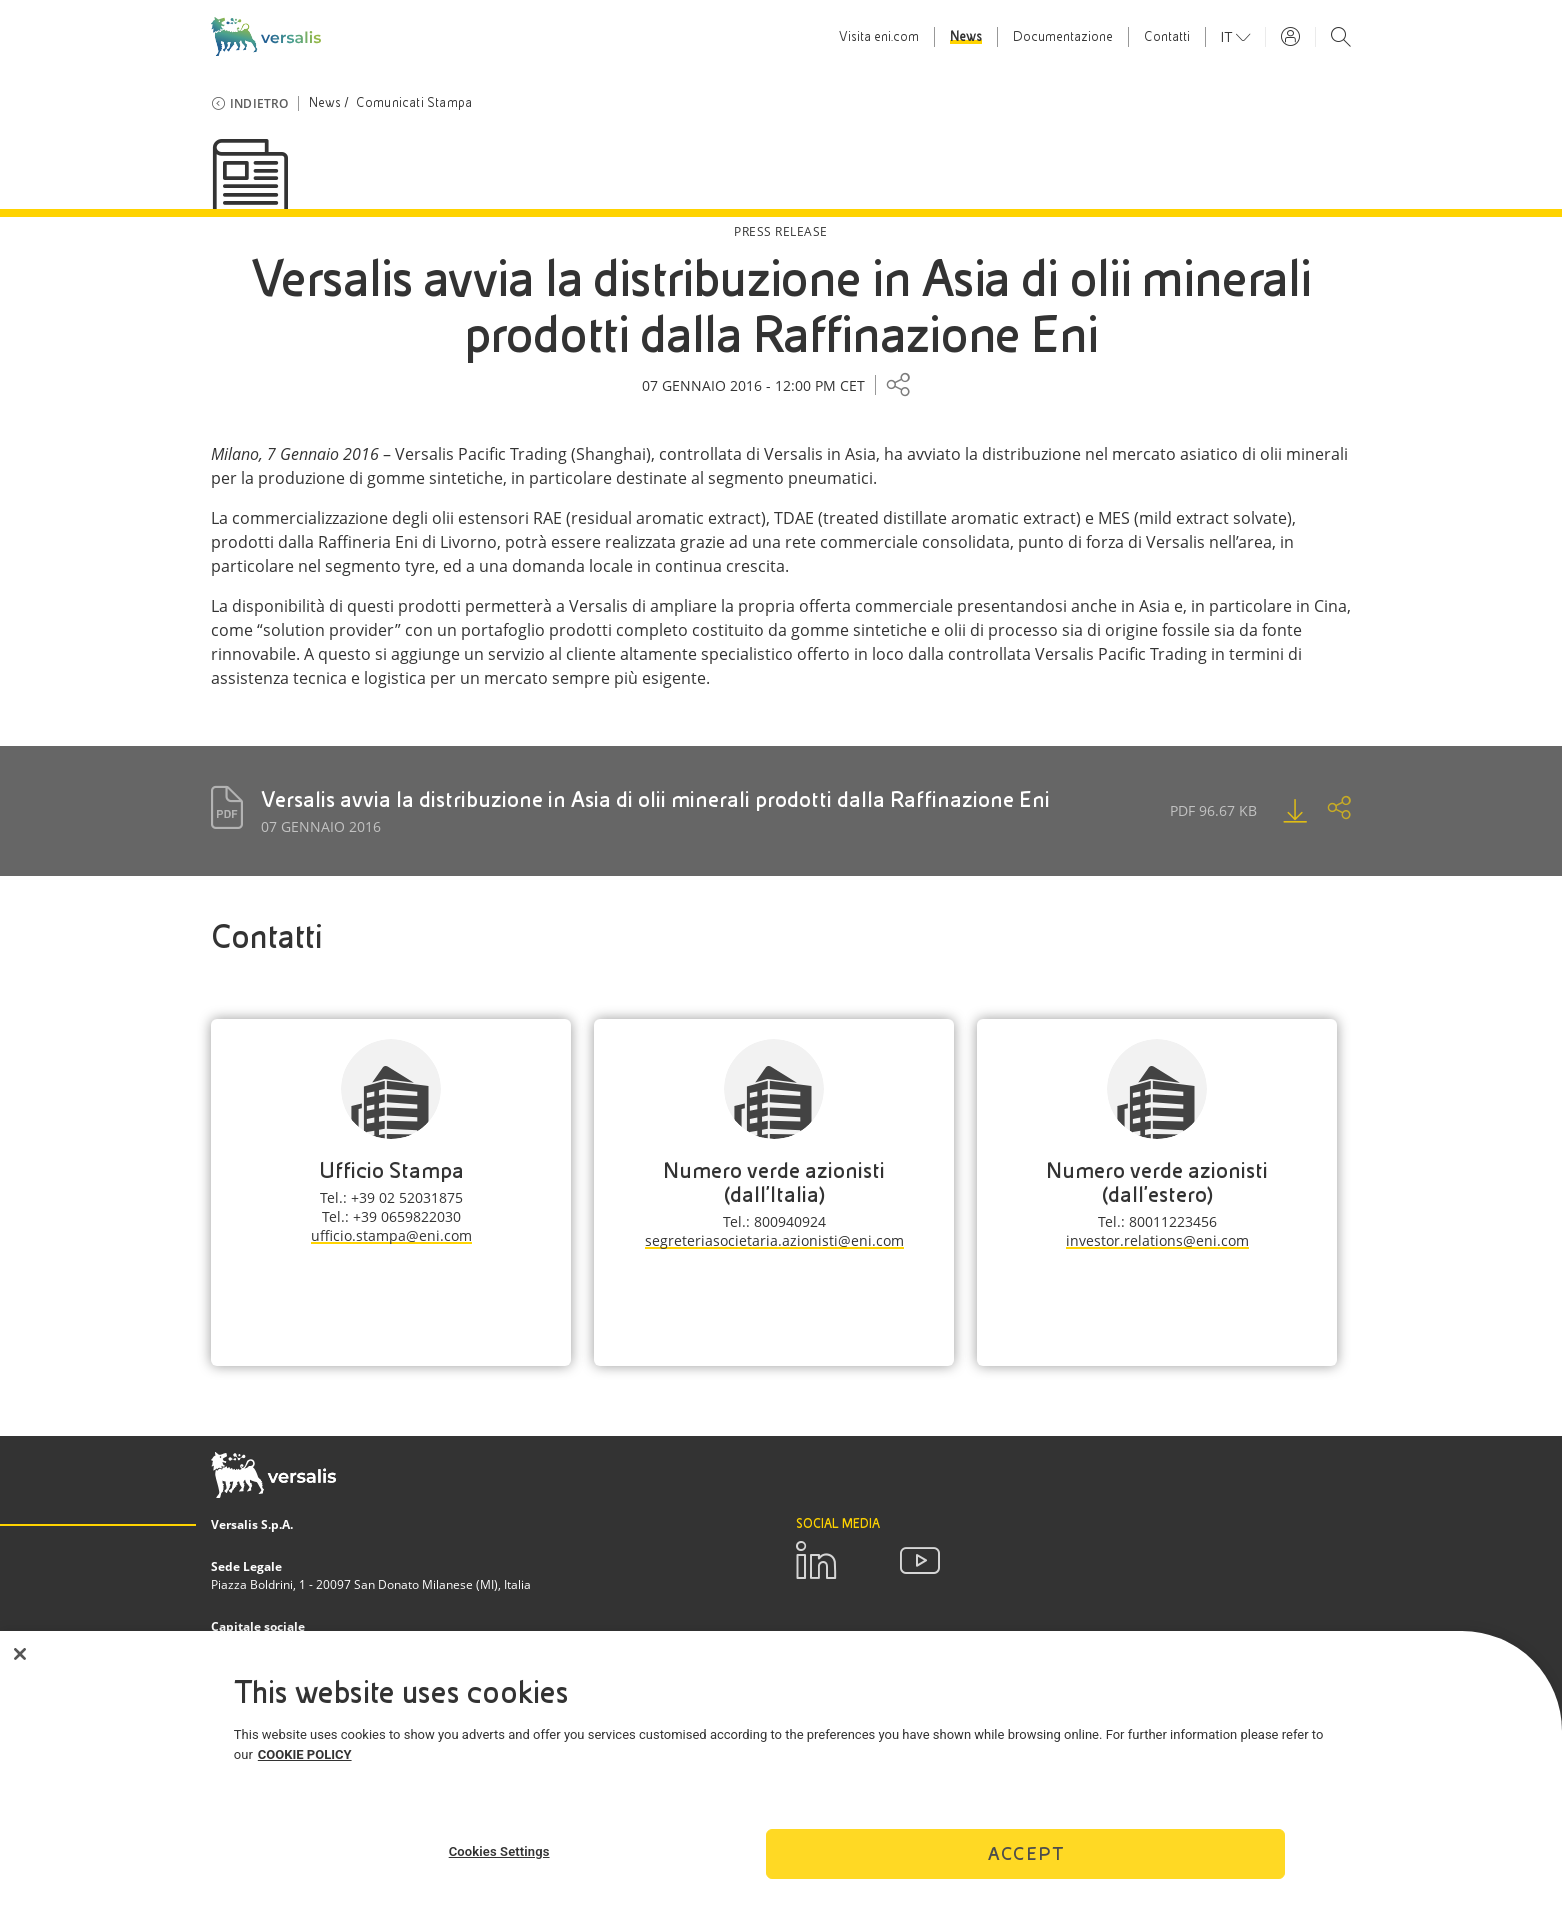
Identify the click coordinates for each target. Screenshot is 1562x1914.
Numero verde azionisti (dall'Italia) (774, 1182)
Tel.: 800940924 (774, 1221)
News (966, 37)
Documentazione (1063, 37)
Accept (1026, 1858)
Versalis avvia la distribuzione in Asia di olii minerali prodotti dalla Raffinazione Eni (655, 799)
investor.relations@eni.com (1157, 1240)
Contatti (1167, 37)
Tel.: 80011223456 (1157, 1221)
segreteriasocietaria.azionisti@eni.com (774, 1240)
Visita (879, 37)
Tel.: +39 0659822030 (391, 1216)
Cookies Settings (499, 1856)
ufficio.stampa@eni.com (391, 1235)
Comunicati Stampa (414, 103)
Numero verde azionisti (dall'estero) (1157, 1182)
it (1228, 37)
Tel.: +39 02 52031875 (391, 1197)
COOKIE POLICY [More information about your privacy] (305, 1759)
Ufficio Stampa (391, 1170)
